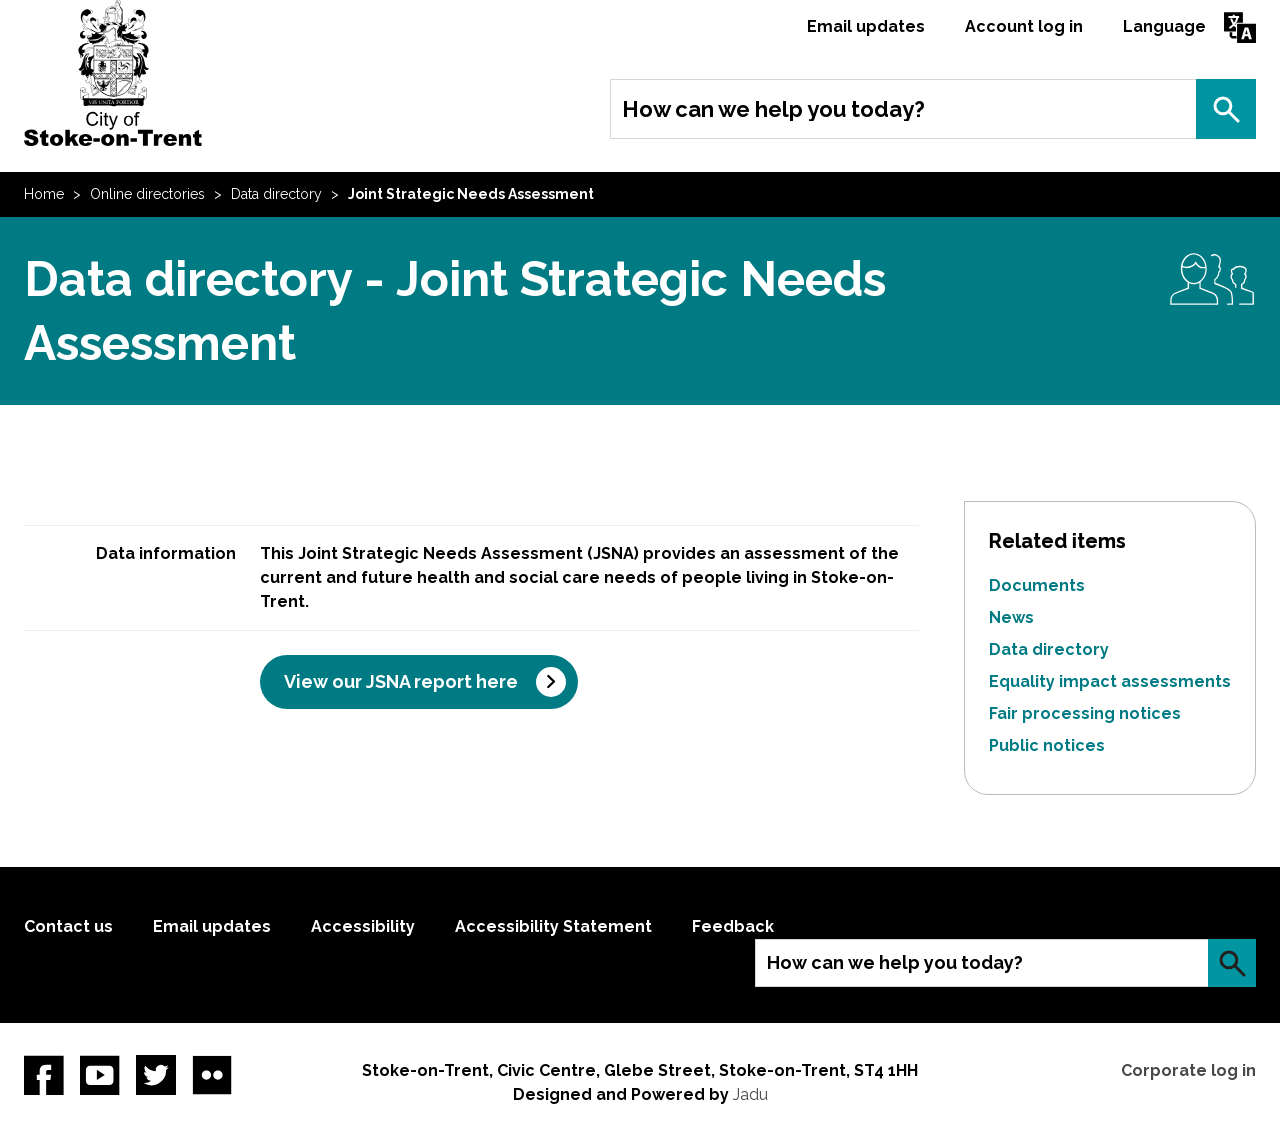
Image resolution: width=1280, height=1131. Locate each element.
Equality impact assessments (1110, 681)
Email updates (866, 26)
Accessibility (363, 926)
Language (1164, 26)
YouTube (100, 1075)
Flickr (212, 1075)
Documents (1037, 585)
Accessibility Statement (553, 926)
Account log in (1024, 26)
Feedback (733, 926)
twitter (156, 1075)
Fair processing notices (1085, 713)
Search (1226, 109)
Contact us (68, 926)
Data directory (276, 194)
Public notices (1047, 745)
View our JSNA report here (401, 681)
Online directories (147, 194)
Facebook (44, 1075)
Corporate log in (1188, 1070)
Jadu (750, 1094)
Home (44, 194)
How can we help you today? (773, 109)
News (1011, 617)
